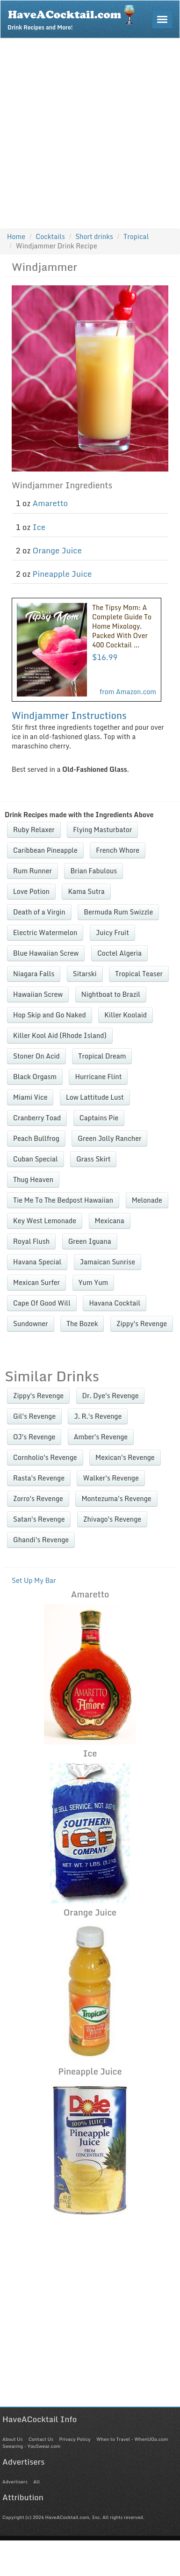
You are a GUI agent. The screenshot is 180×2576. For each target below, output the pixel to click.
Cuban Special (35, 1159)
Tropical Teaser (139, 973)
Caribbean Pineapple (45, 850)
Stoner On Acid (36, 1056)
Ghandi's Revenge (41, 1539)
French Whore (117, 850)
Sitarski (85, 973)
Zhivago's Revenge (112, 1519)
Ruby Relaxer (34, 829)
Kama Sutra (86, 891)
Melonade (147, 1200)
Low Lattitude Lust (95, 1097)
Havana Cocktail (114, 1303)
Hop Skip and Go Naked (49, 1014)
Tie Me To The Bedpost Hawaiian (63, 1200)
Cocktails (50, 236)
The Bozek (82, 1323)
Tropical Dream (102, 1056)
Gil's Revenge (34, 1416)
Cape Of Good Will (42, 1303)
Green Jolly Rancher (109, 1138)
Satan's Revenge (39, 1519)
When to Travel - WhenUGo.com (132, 2439)
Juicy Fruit (112, 932)
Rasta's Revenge (39, 1478)
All (36, 2481)
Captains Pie (99, 1117)
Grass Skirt (93, 1159)
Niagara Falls (33, 973)
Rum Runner (32, 870)
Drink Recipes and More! (74, 17)
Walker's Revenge (110, 1478)
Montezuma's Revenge (116, 1498)
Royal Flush (31, 1241)
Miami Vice (30, 1097)
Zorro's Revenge (38, 1498)
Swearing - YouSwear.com (31, 2446)
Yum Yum (93, 1282)
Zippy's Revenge (141, 1323)
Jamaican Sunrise (107, 1261)
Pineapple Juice (62, 573)
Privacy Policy (74, 2439)
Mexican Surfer (36, 1282)
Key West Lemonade (44, 1220)
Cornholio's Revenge (45, 1457)
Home (16, 236)
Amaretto (50, 503)
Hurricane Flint (98, 1076)
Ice (39, 527)
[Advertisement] (87, 131)
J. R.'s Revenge (98, 1416)
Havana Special (37, 1261)
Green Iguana (89, 1241)
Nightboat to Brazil (110, 994)
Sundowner (30, 1323)
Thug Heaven (33, 1179)
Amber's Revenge (101, 1436)
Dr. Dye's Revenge (110, 1395)
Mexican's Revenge (125, 1457)
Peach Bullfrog (36, 1138)
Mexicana (109, 1220)
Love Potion (31, 891)
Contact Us (41, 2439)
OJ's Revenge (34, 1436)
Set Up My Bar (34, 1580)
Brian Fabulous (93, 870)
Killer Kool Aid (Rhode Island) (60, 1035)
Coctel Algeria (119, 953)
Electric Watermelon (45, 932)
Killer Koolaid (125, 1014)
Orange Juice (57, 550)
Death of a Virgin (39, 912)
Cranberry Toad (37, 1117)
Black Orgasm (35, 1076)
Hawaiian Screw (38, 994)
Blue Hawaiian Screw (46, 953)
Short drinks (94, 236)
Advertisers (15, 2481)
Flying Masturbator (102, 829)
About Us (12, 2439)
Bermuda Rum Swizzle (118, 912)
